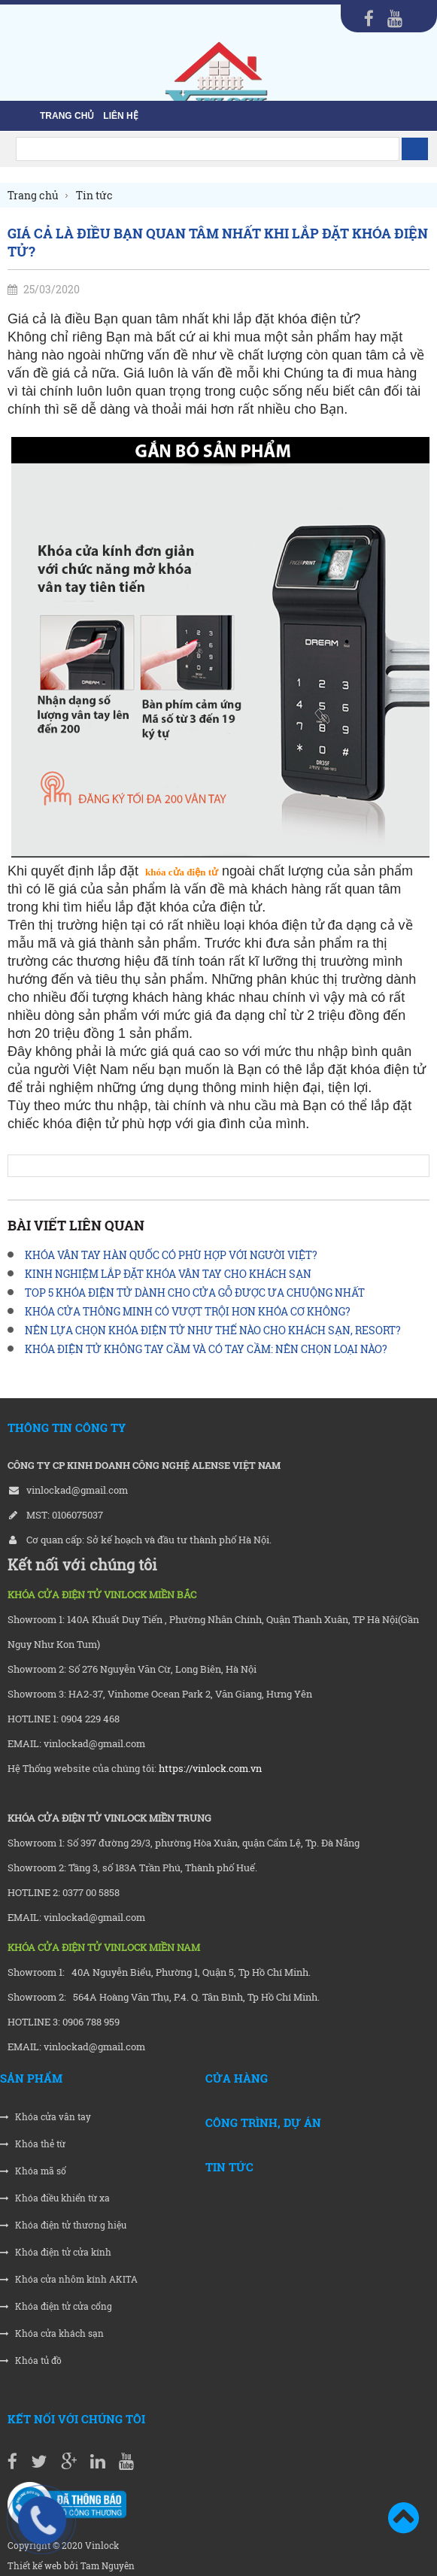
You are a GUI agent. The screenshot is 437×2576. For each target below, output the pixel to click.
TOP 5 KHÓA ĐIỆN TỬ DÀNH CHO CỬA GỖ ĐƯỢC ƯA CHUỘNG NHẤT (195, 1292)
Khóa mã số (33, 2171)
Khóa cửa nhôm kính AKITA (69, 2279)
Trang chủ (67, 116)
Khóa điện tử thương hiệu (63, 2225)
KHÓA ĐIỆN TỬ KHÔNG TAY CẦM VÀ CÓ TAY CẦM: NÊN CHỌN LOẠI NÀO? (206, 1349)
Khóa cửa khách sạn (52, 2333)
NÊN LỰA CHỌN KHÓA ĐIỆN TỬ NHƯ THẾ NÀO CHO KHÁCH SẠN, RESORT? (213, 1330)
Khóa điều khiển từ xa (55, 2198)
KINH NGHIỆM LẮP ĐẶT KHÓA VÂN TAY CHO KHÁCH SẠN (168, 1274)
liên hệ (120, 116)
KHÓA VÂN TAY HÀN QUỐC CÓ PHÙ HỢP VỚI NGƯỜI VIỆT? (171, 1255)
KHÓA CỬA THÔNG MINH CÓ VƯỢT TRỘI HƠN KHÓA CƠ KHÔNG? (188, 1311)
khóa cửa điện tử (181, 872)
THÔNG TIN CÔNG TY (67, 1427)
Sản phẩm (31, 2078)
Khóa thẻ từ (32, 2144)
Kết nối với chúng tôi (76, 2418)
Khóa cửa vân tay (45, 2116)
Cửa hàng (236, 2078)
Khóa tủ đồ (31, 2360)
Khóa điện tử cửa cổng (56, 2306)
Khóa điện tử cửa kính (55, 2252)
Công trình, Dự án (263, 2122)
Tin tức (229, 2166)
